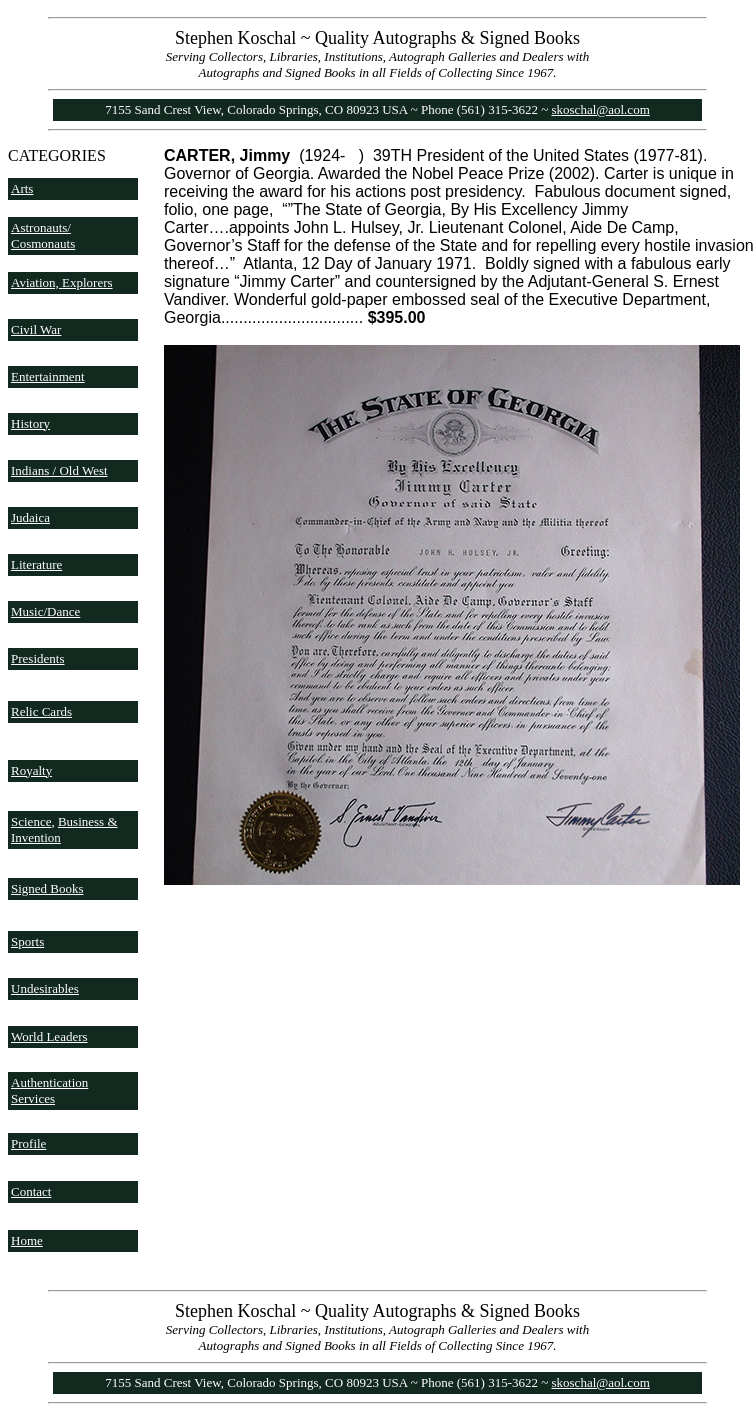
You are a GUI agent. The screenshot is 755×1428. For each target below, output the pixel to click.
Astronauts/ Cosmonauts (43, 235)
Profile (28, 1143)
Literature (36, 564)
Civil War (36, 329)
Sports (27, 941)
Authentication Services (49, 1090)
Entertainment (48, 376)
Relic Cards (41, 711)
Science (31, 821)
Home (27, 1240)
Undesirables (45, 988)
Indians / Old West (59, 470)
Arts (22, 188)
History (30, 423)
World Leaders (49, 1036)
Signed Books (47, 888)
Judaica (30, 517)
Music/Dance (45, 611)
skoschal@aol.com (601, 109)
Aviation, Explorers (62, 282)
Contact (31, 1191)
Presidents (37, 658)
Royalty (31, 770)
